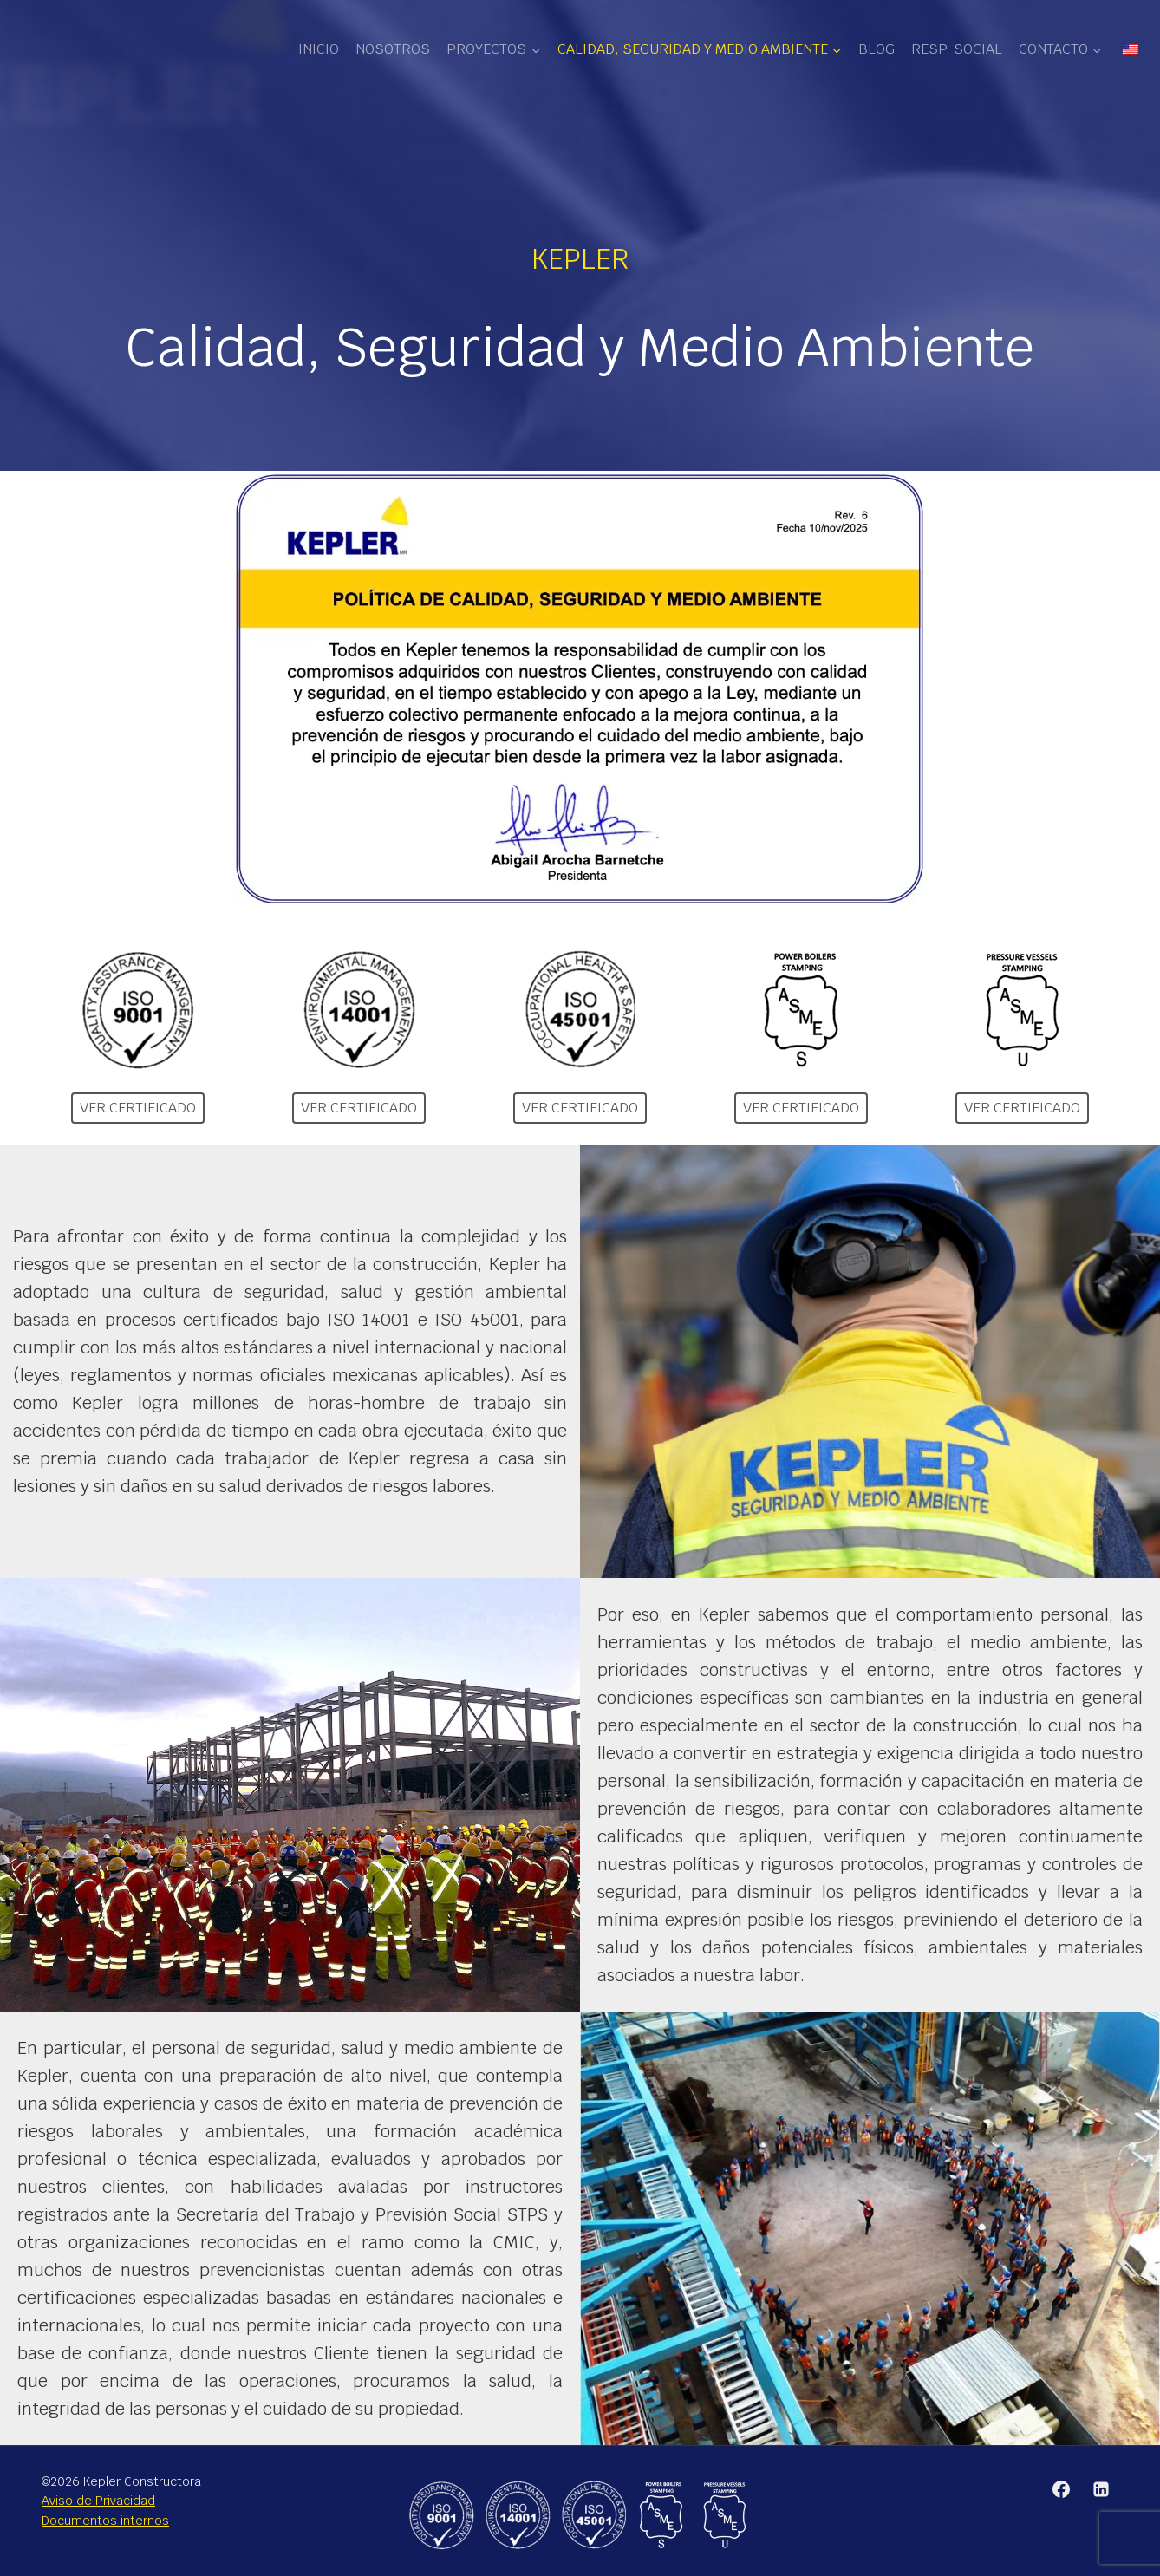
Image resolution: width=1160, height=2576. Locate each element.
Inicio (318, 49)
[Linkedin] (1101, 2489)
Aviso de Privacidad (98, 2500)
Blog (876, 49)
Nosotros (392, 49)
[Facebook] (1061, 2489)
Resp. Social (956, 49)
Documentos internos (105, 2520)
